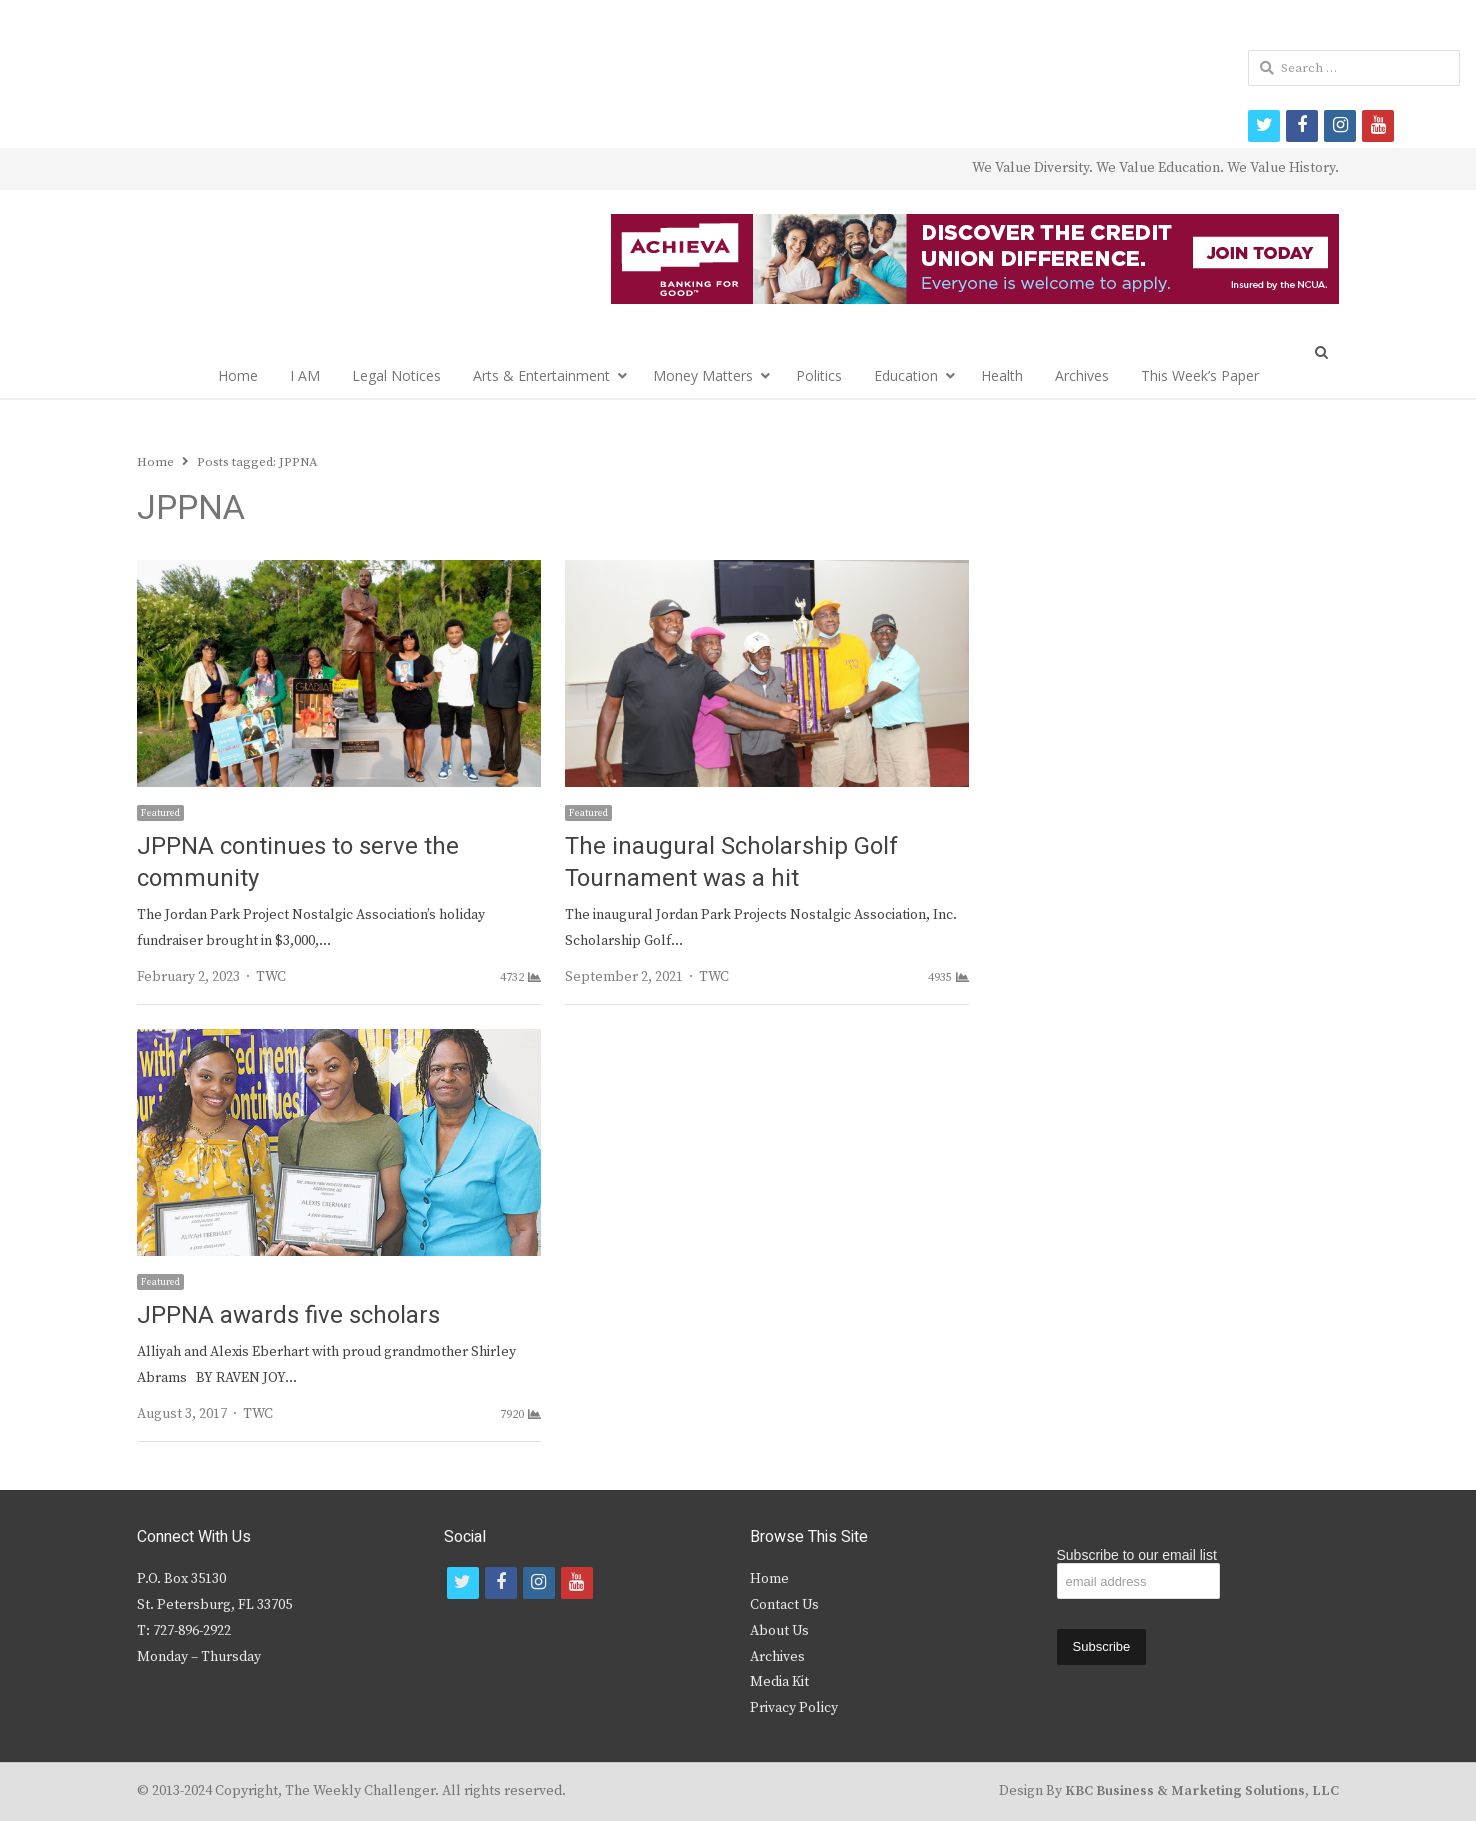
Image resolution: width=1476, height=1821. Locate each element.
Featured (160, 813)
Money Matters (703, 375)
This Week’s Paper (1200, 375)
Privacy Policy (794, 1708)
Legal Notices (396, 375)
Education (906, 375)
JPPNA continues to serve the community (298, 862)
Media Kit (779, 1682)
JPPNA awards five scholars (288, 1315)
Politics (819, 375)
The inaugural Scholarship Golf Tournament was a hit (731, 862)
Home (238, 375)
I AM (305, 375)
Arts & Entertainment (541, 375)
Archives (1082, 375)
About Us (779, 1631)
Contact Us (784, 1605)
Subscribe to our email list (1137, 1555)
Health (1002, 375)
